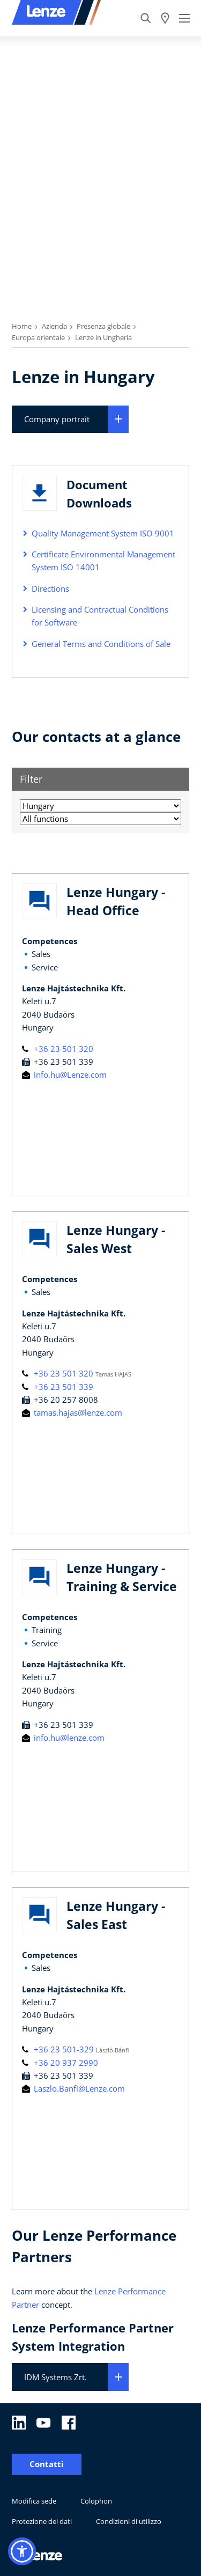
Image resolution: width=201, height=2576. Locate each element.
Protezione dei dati (42, 2521)
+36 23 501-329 (59, 2049)
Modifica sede (34, 2501)
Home (22, 326)
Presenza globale (103, 326)
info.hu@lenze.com (63, 1737)
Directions (50, 588)
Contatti (46, 2464)
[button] (22, 2551)
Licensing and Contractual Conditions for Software (100, 616)
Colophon (96, 2501)
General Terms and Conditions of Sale (101, 643)
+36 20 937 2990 (60, 2062)
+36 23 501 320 (57, 1048)
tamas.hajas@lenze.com (72, 1412)
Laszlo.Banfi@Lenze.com (73, 2088)
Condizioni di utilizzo (128, 2521)
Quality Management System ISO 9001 (103, 533)
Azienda (54, 326)
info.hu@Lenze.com (64, 1074)
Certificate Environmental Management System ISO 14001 (103, 560)
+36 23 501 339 (57, 1386)
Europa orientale (38, 337)
